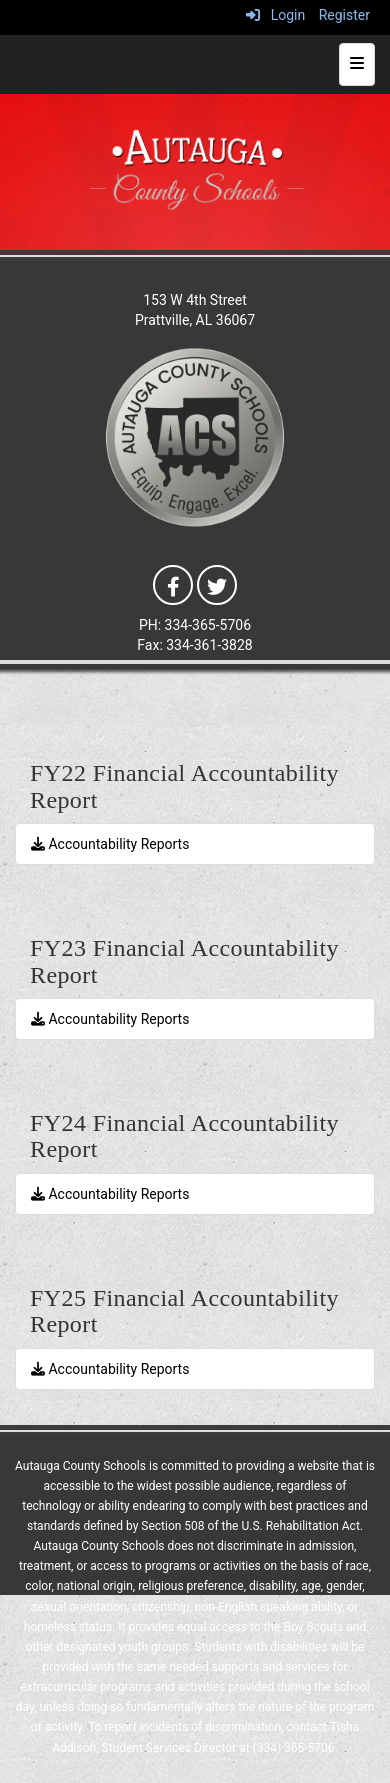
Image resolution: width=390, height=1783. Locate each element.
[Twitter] (217, 584)
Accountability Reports (110, 844)
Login (275, 15)
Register (344, 15)
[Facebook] (173, 584)
